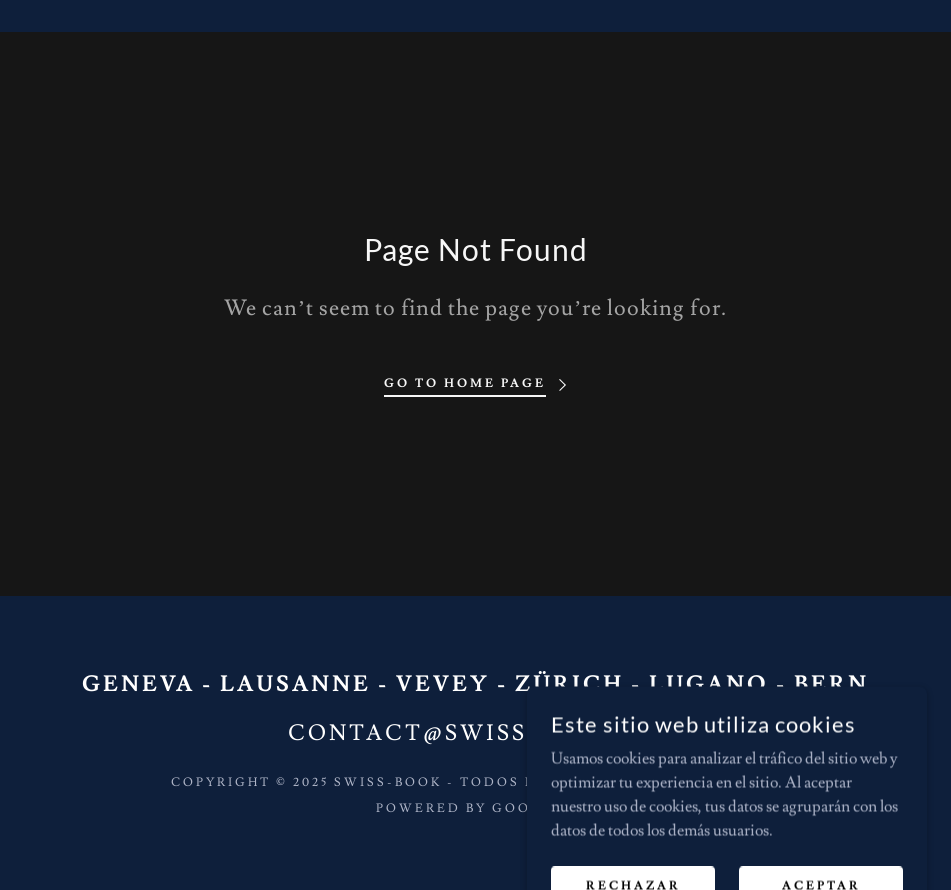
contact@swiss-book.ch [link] (475, 733)
